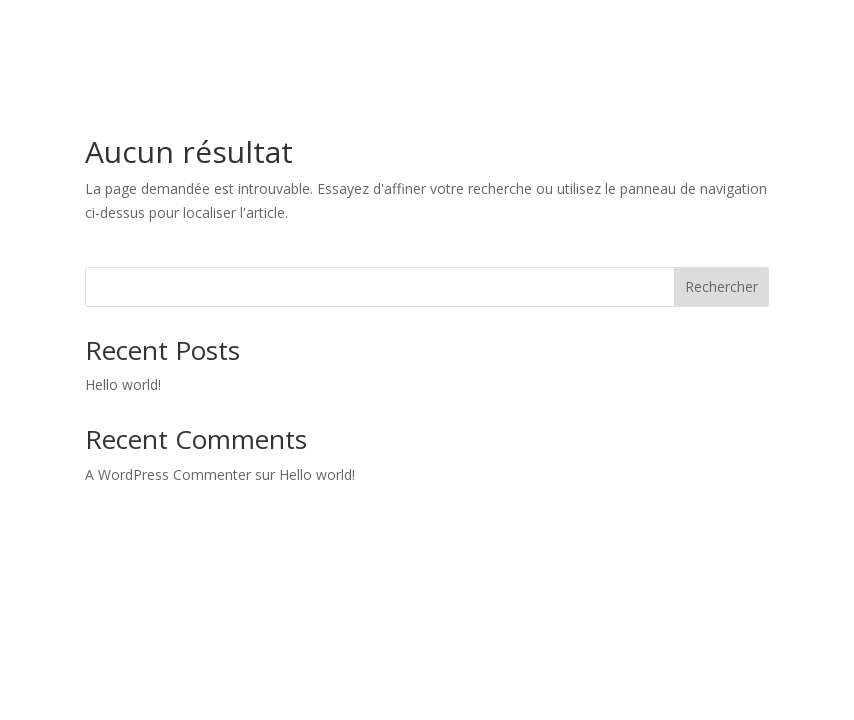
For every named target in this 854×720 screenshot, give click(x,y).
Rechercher (721, 286)
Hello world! (123, 384)
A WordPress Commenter (168, 474)
